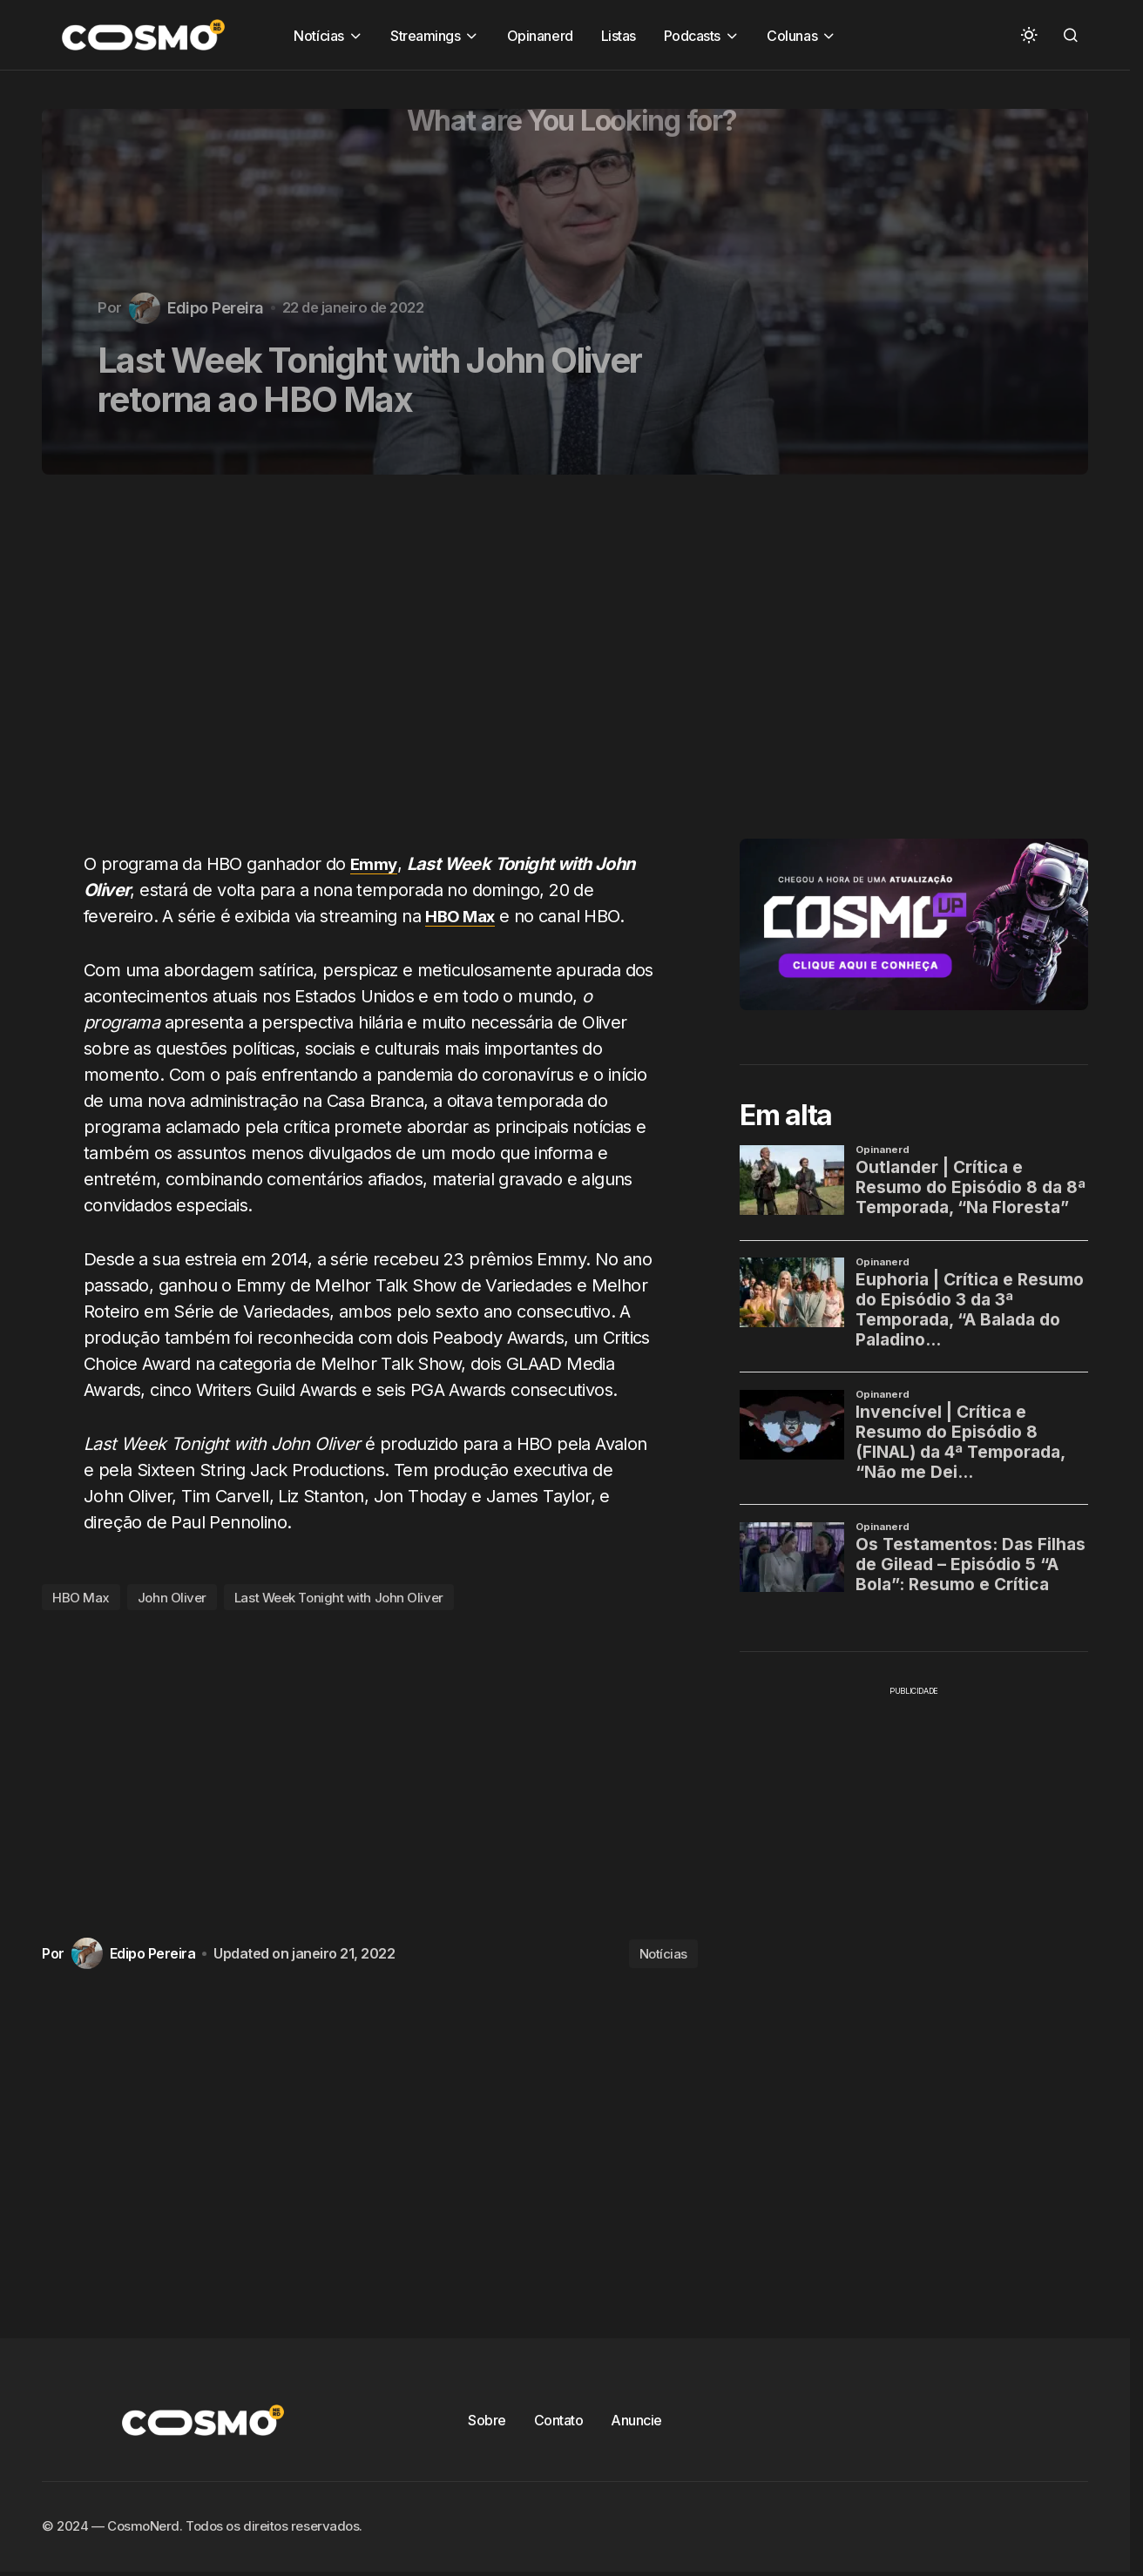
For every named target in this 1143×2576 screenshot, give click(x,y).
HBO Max (81, 1597)
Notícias (663, 1953)
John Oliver (172, 1597)
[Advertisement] (376, 673)
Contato (559, 2420)
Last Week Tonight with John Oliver (338, 1597)
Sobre (487, 2420)
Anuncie (636, 2420)
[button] (1028, 34)
